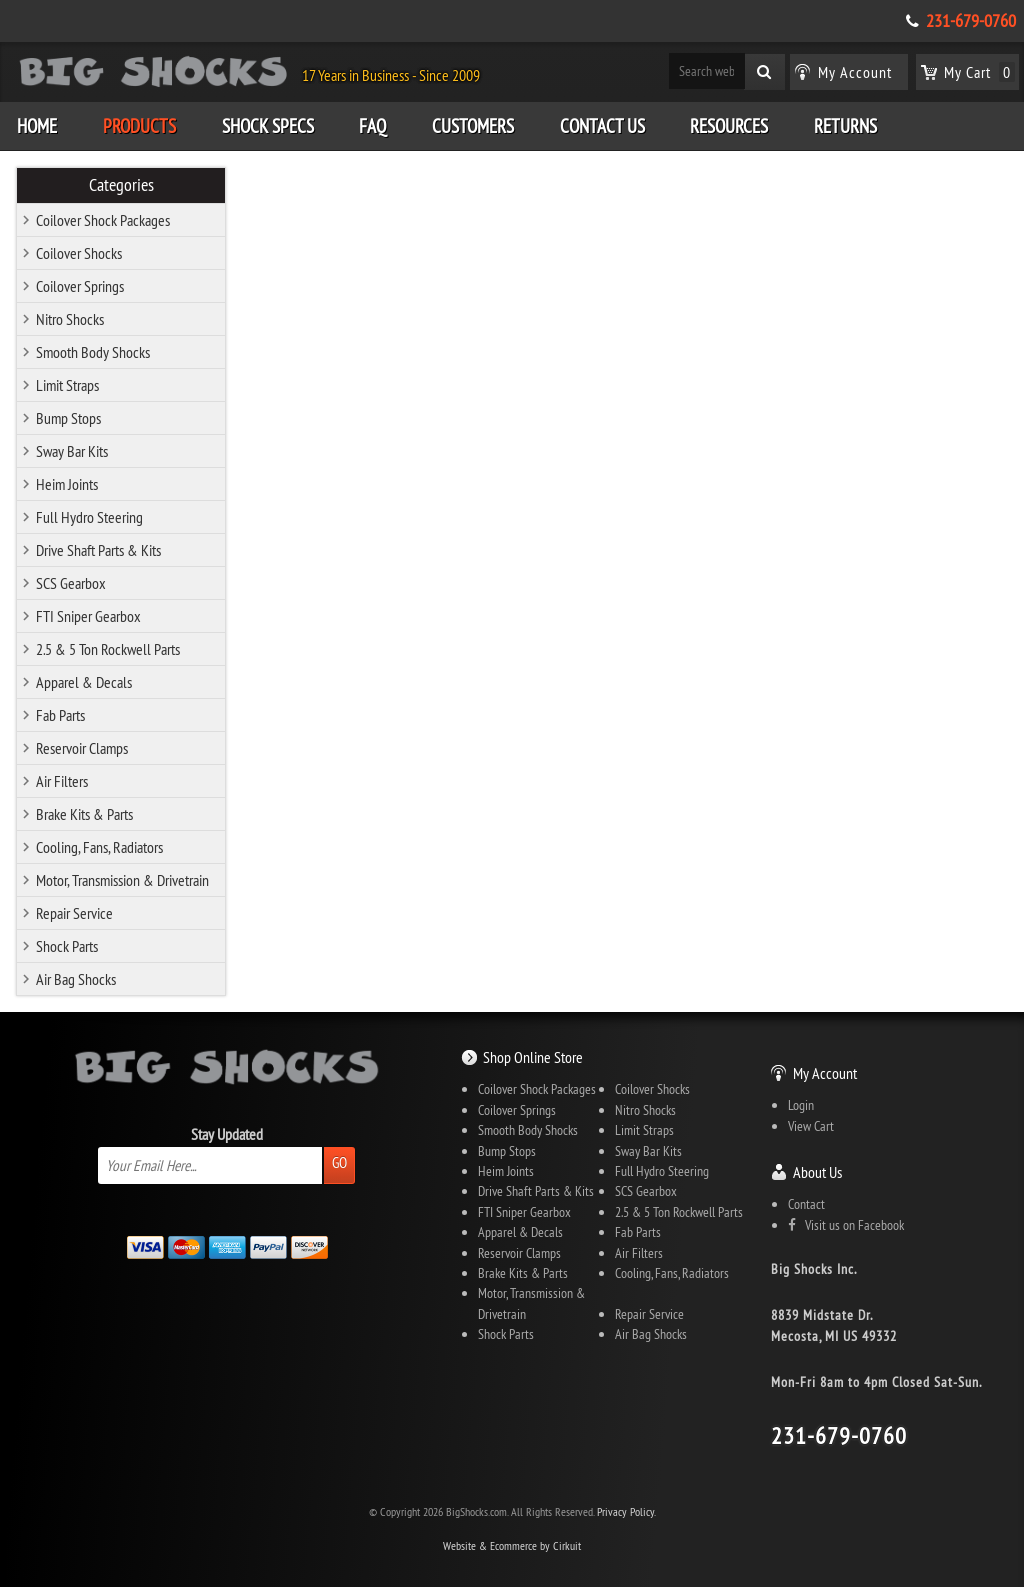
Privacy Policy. (626, 1511)
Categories (121, 185)
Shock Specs (268, 126)
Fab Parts (60, 715)
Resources (729, 126)
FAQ (372, 126)
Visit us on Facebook (846, 1225)
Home (37, 126)
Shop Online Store (533, 1057)
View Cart (811, 1126)
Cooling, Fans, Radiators (99, 847)
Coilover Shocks (79, 253)
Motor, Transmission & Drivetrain (122, 880)
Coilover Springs (80, 286)
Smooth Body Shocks (93, 352)
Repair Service (74, 913)
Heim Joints (67, 484)
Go (339, 1162)
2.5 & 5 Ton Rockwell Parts (108, 649)
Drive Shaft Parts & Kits (98, 550)
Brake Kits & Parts (84, 814)
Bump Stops (68, 418)
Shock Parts (67, 946)
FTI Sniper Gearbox (88, 616)
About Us (817, 1172)
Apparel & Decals (84, 682)
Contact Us (602, 126)
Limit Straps (67, 385)
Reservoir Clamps (82, 748)
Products (139, 126)
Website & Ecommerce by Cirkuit (512, 1545)
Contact (806, 1204)
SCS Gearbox (71, 583)
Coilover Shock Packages (103, 220)
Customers (473, 126)
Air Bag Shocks (76, 979)
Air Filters (62, 781)
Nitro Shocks (70, 319)
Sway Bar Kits (72, 451)
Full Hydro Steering (89, 517)
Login (801, 1105)
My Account (825, 1073)
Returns (845, 126)
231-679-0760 (971, 21)
